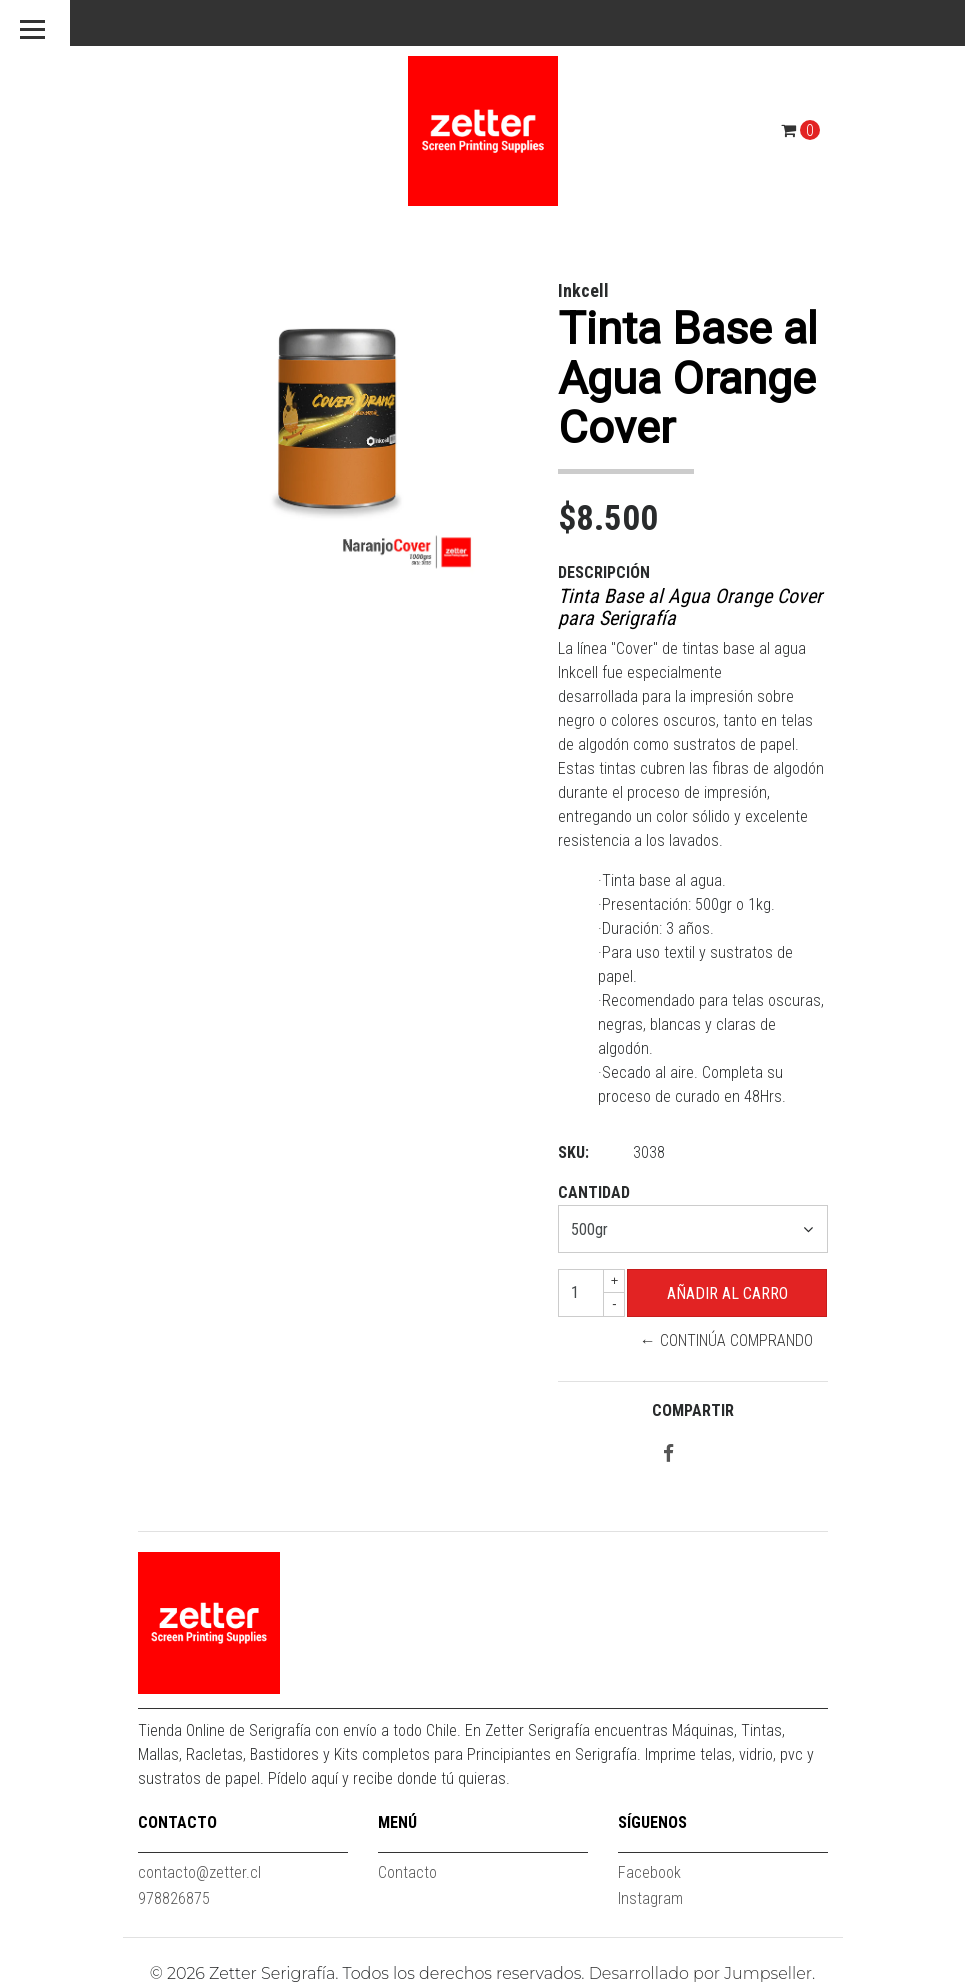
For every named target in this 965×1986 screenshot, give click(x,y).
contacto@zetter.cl (199, 1872)
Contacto (407, 1872)
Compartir (693, 1410)
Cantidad (594, 1192)
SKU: (573, 1152)
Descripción (604, 572)
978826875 (174, 1898)
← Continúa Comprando (726, 1340)
